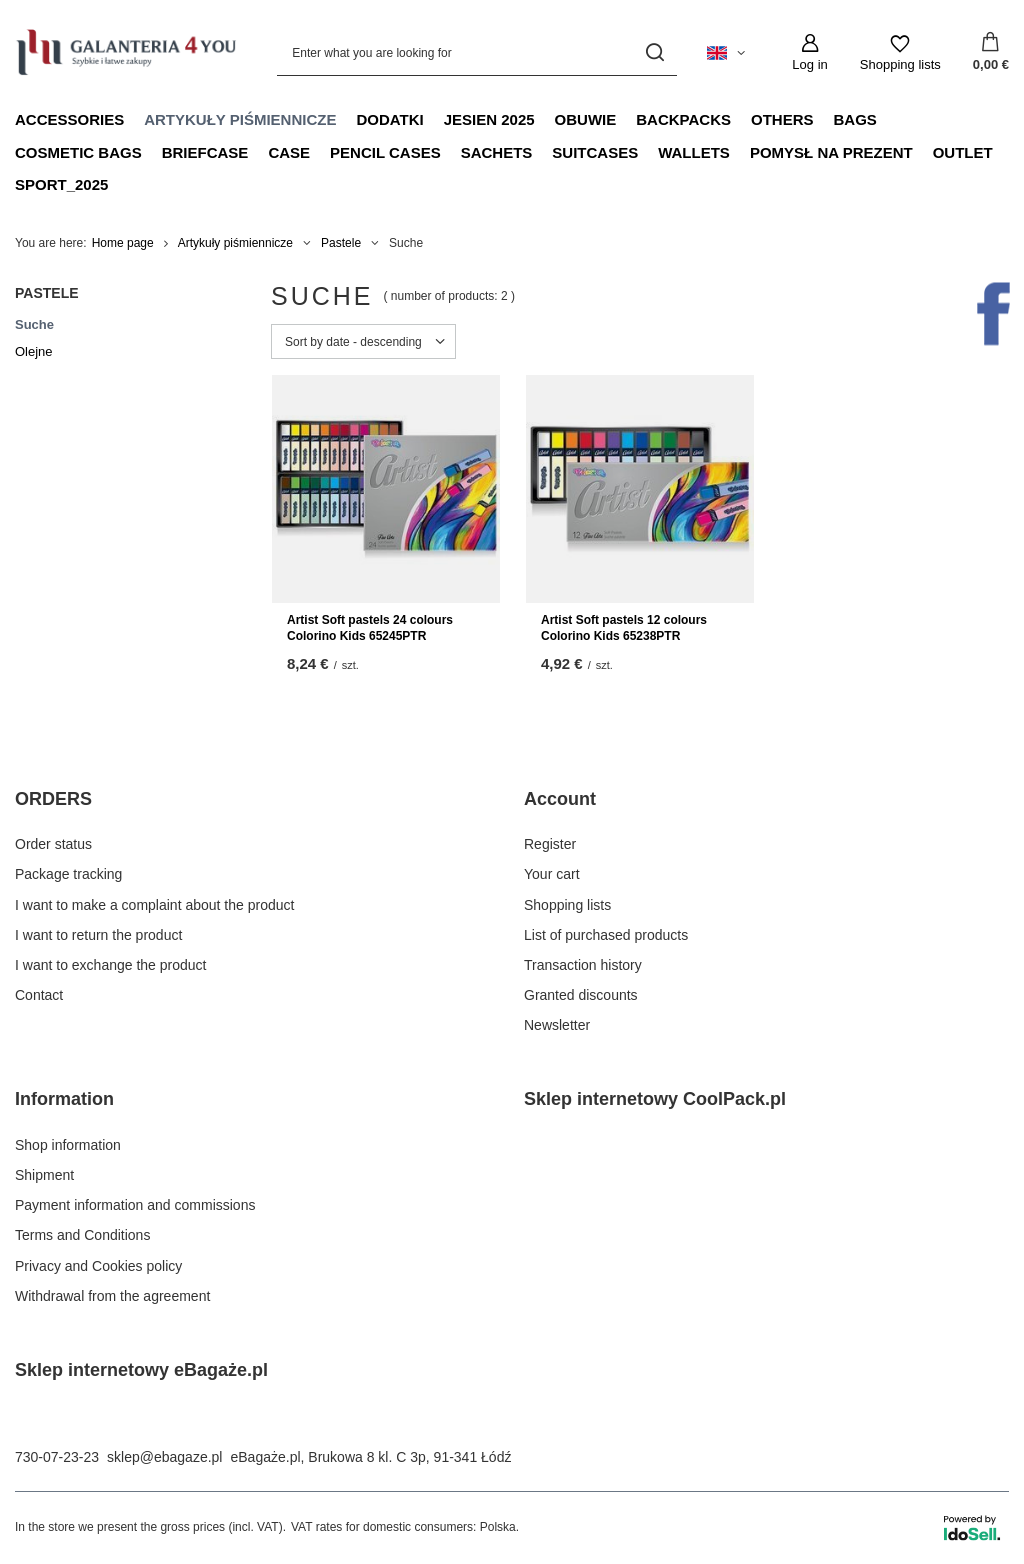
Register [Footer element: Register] (550, 844)
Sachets (497, 152)
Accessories (69, 119)
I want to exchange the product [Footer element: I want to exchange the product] (110, 965)
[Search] (654, 52)
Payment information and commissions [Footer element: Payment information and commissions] (135, 1205)
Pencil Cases (385, 152)
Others (782, 119)
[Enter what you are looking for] (477, 52)
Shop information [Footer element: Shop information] (68, 1145)
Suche (34, 324)
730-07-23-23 (57, 1457)
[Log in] (809, 53)
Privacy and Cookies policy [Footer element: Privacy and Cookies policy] (98, 1266)
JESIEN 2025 (489, 119)
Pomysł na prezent (831, 152)
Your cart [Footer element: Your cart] (552, 874)
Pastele (341, 243)
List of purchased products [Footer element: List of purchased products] (606, 935)
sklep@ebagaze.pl (164, 1457)
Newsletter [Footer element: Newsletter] (557, 1025)
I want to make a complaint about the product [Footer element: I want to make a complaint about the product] (154, 905)
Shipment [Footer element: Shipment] (44, 1175)
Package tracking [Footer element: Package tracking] (68, 874)
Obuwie (586, 119)
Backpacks (683, 119)
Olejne (34, 351)
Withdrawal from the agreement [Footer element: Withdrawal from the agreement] (112, 1296)
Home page (123, 243)
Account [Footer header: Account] (560, 799)
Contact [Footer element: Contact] (39, 995)
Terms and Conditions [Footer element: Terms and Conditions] (82, 1235)
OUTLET (963, 152)
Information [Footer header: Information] (64, 1099)
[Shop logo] (126, 52)
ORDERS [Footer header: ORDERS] (53, 799)
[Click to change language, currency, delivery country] (726, 53)
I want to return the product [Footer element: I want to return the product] (98, 935)
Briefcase (205, 152)
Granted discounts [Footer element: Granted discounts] (581, 995)
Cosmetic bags (78, 152)
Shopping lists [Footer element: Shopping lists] (567, 905)
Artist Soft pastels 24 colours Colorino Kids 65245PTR (370, 628)
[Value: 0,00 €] (991, 53)
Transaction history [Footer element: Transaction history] (583, 965)
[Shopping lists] (900, 53)
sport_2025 (61, 184)
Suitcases (595, 152)
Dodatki (389, 119)
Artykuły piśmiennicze (240, 119)
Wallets (694, 152)
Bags (855, 119)
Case (289, 152)
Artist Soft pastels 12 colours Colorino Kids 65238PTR (624, 628)
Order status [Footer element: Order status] (53, 844)
